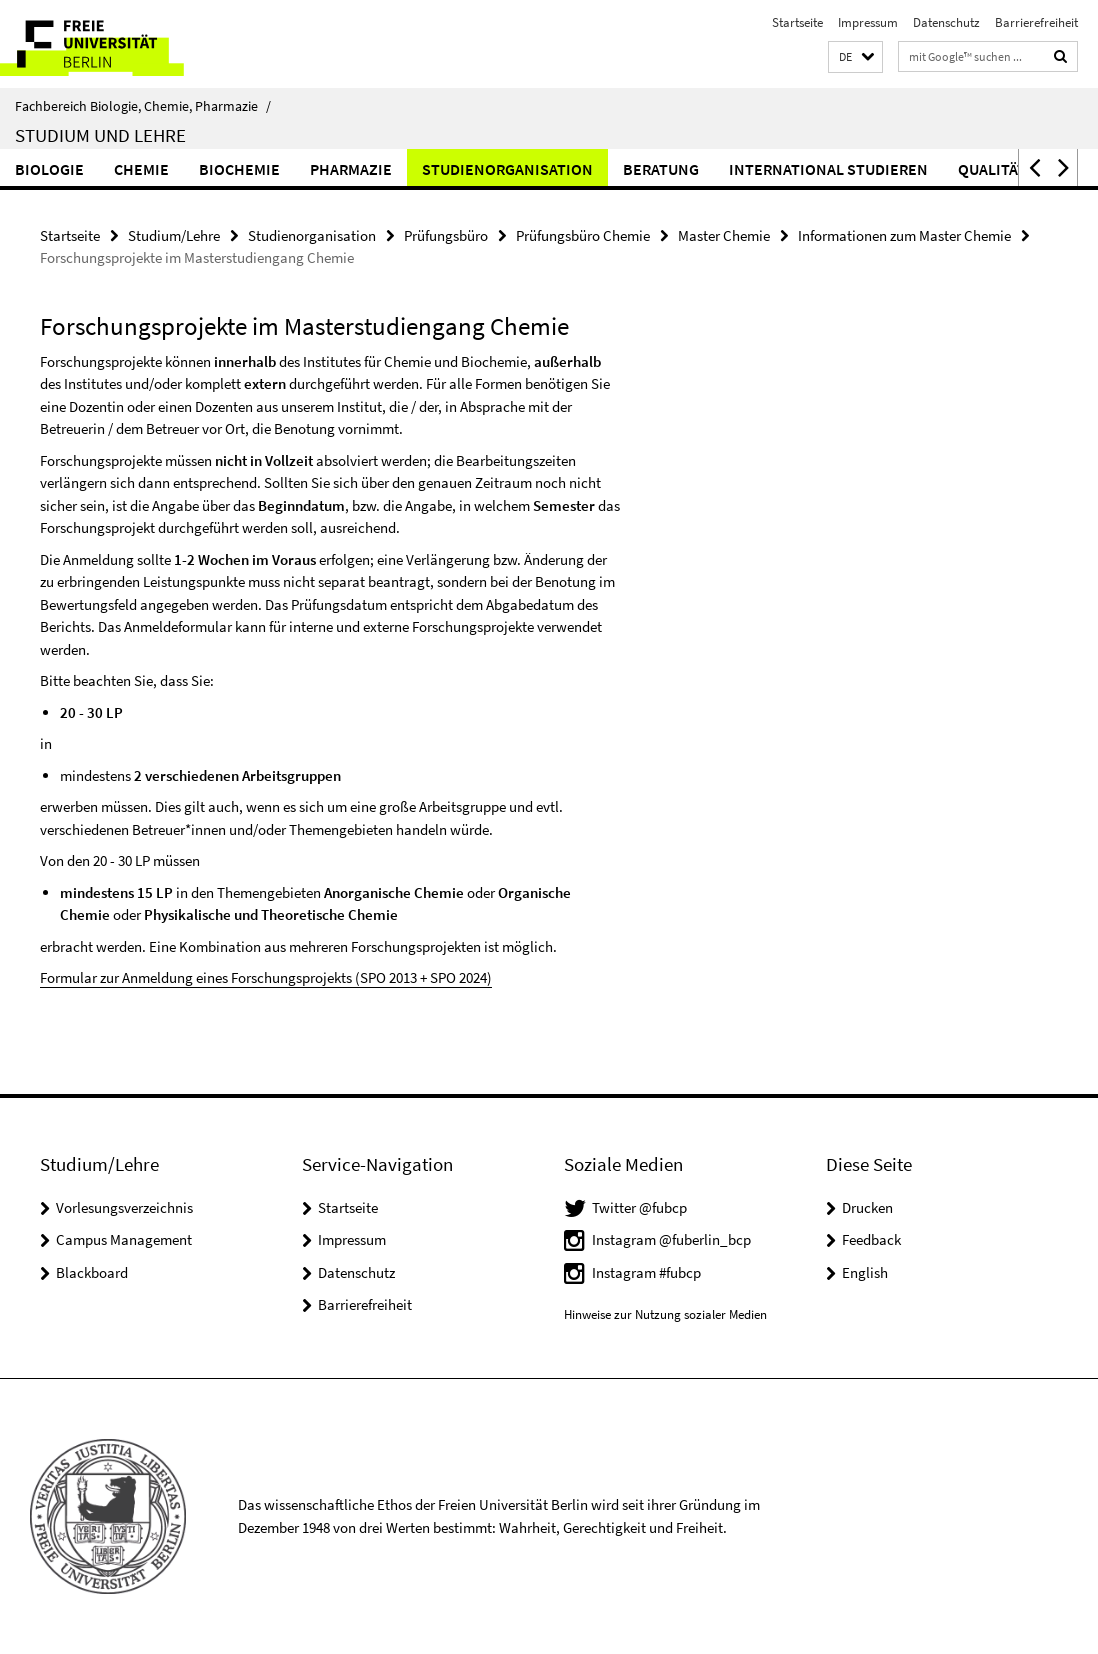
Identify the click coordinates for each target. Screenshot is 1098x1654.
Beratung (661, 169)
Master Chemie (724, 235)
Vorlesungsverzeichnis (124, 1207)
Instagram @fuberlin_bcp (671, 1239)
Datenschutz (946, 22)
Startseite (797, 22)
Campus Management (124, 1239)
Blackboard (92, 1272)
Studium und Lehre (100, 135)
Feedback (871, 1239)
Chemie (141, 169)
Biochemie (239, 169)
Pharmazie (351, 169)
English (865, 1272)
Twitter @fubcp (639, 1207)
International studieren (828, 169)
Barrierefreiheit (1036, 22)
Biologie (49, 169)
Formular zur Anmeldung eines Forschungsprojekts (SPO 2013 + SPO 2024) (266, 977)
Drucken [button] (867, 1207)
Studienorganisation (507, 169)
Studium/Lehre (174, 235)
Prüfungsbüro (446, 235)
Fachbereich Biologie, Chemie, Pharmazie (143, 106)
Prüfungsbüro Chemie (583, 235)
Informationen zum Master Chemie (904, 235)
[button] (855, 57)
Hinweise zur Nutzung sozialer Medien (665, 1314)
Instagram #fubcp (646, 1272)
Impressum (868, 22)
